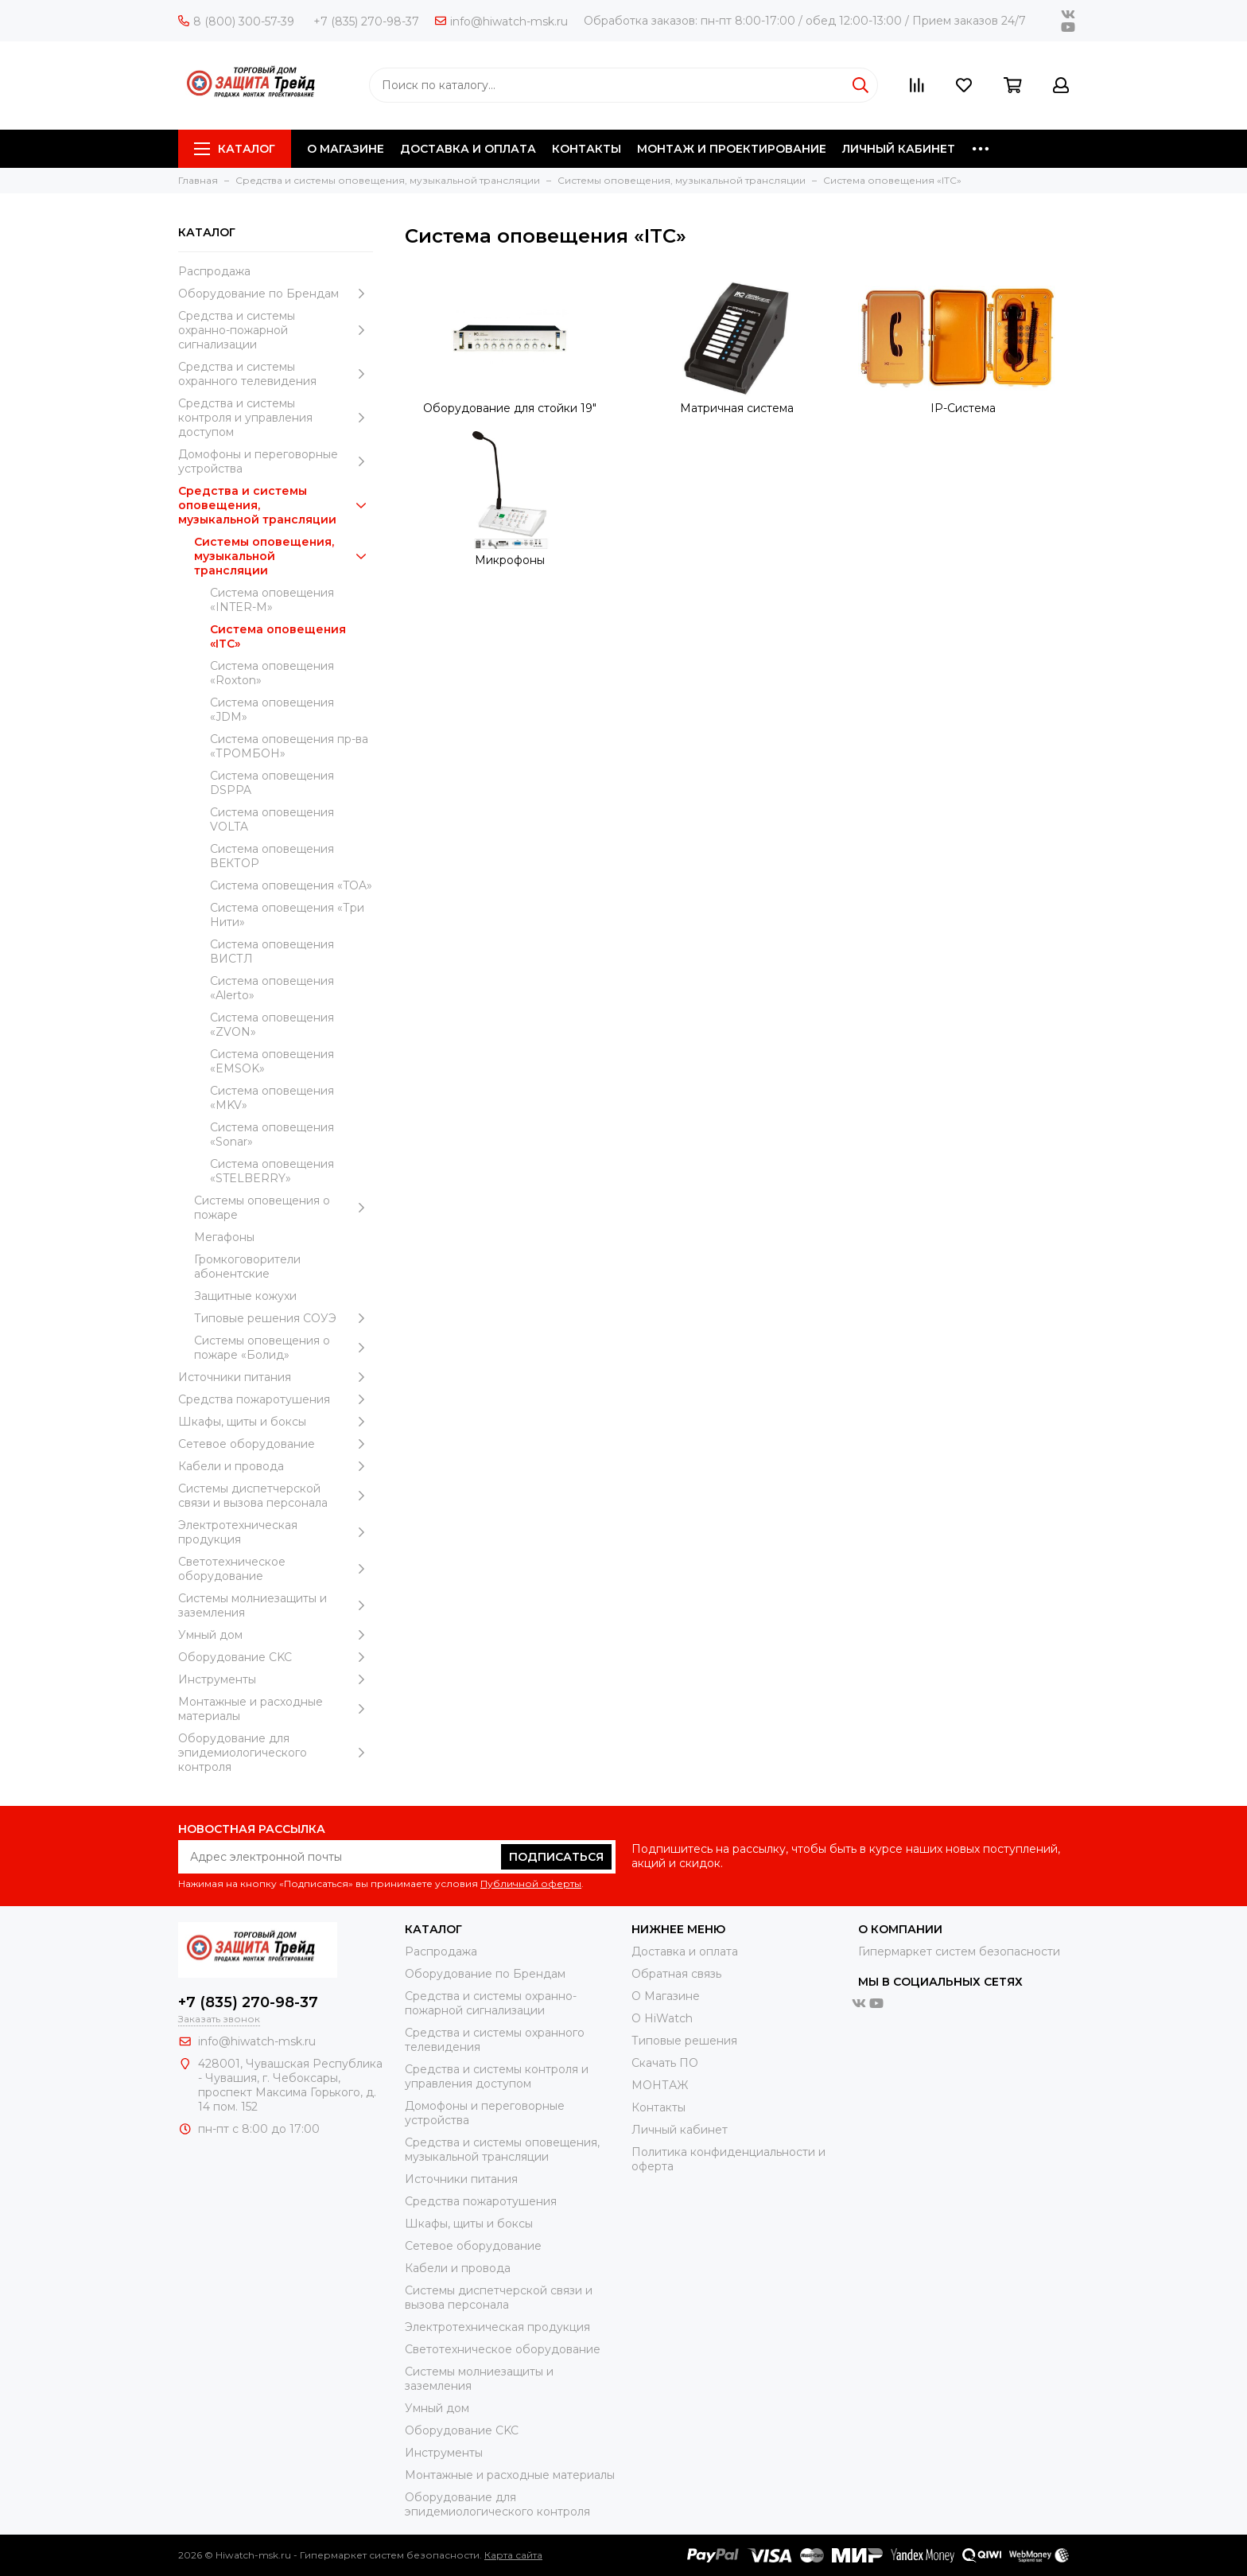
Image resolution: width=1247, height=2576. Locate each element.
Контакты (658, 2107)
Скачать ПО (664, 2063)
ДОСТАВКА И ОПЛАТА (468, 149)
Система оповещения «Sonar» (272, 1134)
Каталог (234, 149)
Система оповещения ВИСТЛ (272, 951)
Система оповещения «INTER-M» (272, 600)
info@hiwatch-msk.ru (501, 21)
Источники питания (275, 1377)
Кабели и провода (275, 1466)
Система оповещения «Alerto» (272, 988)
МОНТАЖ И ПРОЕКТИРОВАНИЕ (731, 149)
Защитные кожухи (245, 1296)
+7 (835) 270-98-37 (366, 21)
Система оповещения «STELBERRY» (272, 1171)
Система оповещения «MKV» (272, 1098)
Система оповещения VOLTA (272, 819)
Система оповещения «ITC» (278, 636)
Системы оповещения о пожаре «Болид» (283, 1347)
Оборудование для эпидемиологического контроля (275, 1752)
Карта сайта (513, 2555)
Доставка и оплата (684, 1951)
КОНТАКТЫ (586, 149)
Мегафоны (224, 1237)
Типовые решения (684, 2040)
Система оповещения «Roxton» (272, 673)
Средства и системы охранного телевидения (275, 374)
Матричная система (737, 408)
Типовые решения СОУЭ (283, 1318)
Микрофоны (510, 560)
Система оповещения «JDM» (272, 709)
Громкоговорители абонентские (247, 1266)
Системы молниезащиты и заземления (275, 1605)
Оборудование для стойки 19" (509, 408)
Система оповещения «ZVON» (272, 1024)
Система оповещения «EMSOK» (272, 1061)
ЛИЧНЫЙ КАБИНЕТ (898, 149)
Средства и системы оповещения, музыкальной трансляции (275, 505)
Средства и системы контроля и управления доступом (275, 417)
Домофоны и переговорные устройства (275, 461)
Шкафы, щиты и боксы (275, 1421)
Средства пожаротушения (275, 1399)
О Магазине (665, 1996)
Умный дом (275, 1635)
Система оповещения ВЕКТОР (272, 856)
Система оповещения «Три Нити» (287, 915)
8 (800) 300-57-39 (236, 21)
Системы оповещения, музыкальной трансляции (283, 556)
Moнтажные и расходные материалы (275, 1709)
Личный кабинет (679, 2130)
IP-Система (963, 408)
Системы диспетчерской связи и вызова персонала (275, 1495)
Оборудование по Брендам (275, 293)
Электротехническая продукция (275, 1532)
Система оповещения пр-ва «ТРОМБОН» (289, 746)
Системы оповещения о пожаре (283, 1207)
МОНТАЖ (659, 2085)
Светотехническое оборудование (275, 1569)
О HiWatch (662, 2018)
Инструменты (275, 1679)
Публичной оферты (530, 1883)
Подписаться (556, 1857)
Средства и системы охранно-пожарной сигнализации (275, 330)
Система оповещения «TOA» (291, 885)
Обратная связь (676, 1974)
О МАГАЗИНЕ (345, 149)
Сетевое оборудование (275, 1444)
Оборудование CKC (275, 1657)
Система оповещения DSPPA (272, 783)
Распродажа (214, 271)
